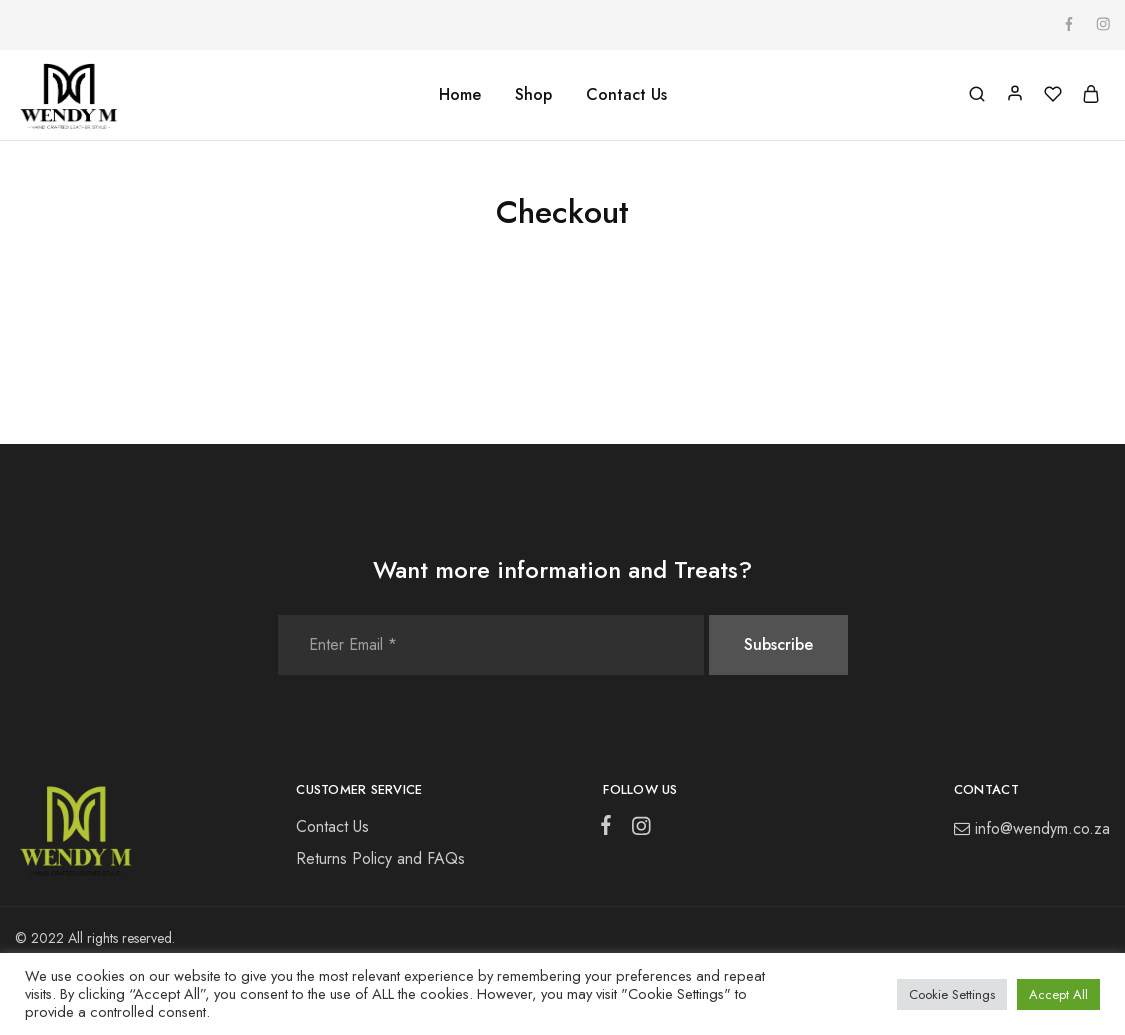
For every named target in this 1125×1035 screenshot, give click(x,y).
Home (460, 95)
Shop (533, 95)
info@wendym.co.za (1042, 828)
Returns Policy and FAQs (380, 858)
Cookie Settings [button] (952, 994)
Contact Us (626, 95)
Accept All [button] (1058, 994)
